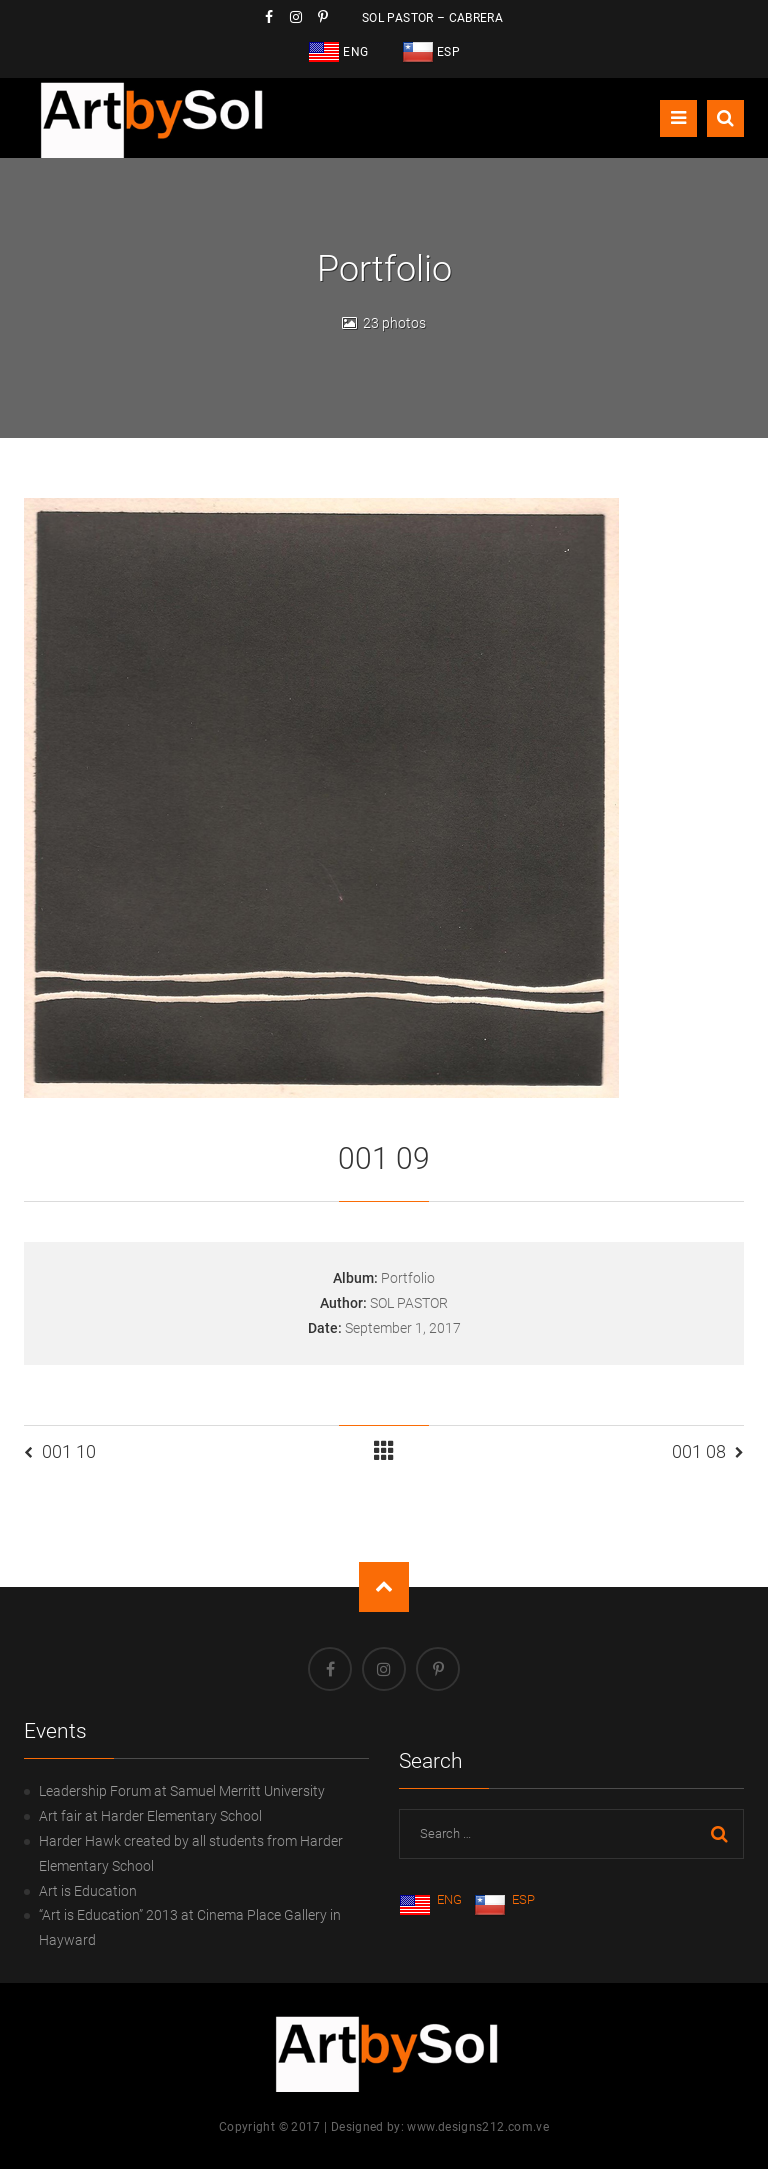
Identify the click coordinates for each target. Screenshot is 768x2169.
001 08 (699, 1451)
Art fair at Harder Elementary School (150, 1816)
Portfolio (408, 1278)
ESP (504, 1899)
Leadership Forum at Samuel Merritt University (182, 1791)
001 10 (69, 1451)
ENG (430, 1899)
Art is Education (88, 1891)
